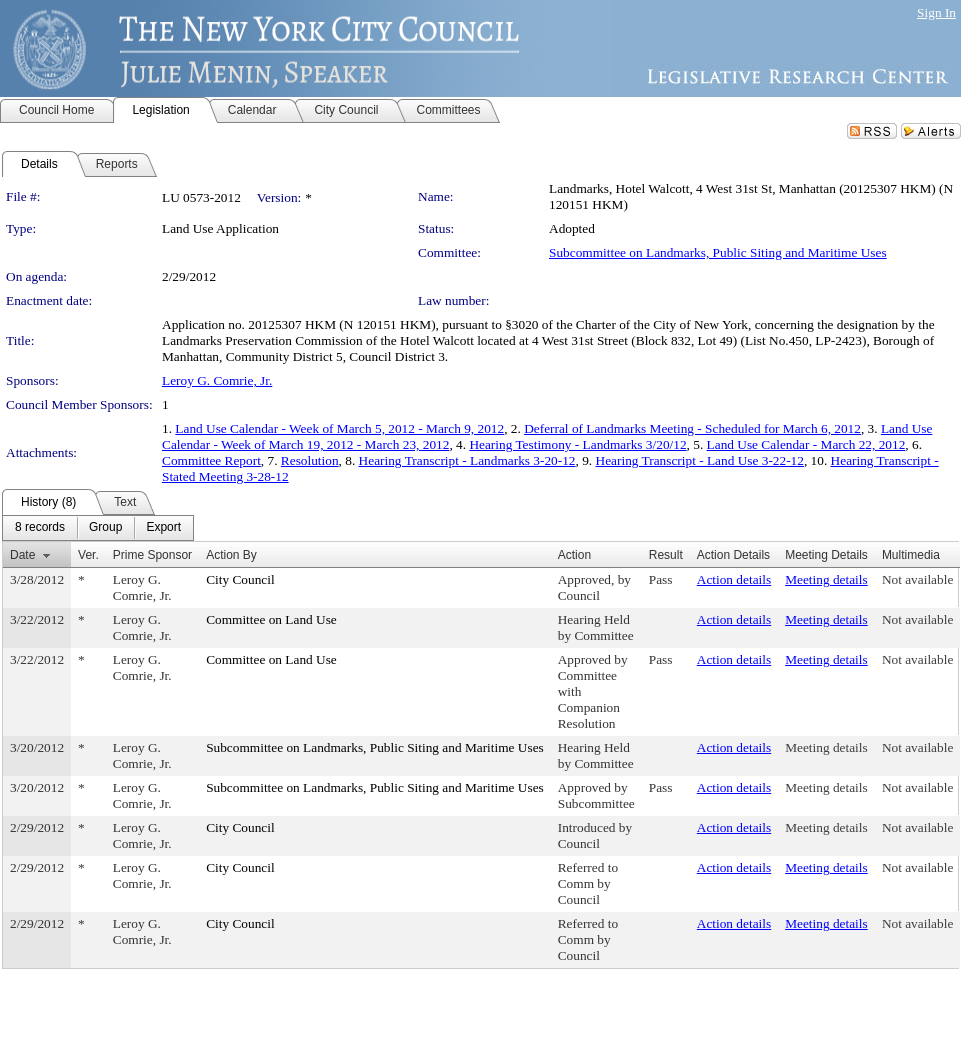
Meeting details (826, 579)
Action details (734, 579)
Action (574, 555)
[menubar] (98, 528)
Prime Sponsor (152, 555)
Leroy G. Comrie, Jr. (217, 380)
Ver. (88, 555)
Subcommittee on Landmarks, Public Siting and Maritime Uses (718, 252)
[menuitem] (40, 528)
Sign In (936, 12)
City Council (240, 579)
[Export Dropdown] (163, 528)
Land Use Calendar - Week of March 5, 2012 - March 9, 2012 (339, 428)
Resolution (310, 460)
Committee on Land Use (271, 619)
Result (666, 555)
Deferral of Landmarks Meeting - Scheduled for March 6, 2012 (692, 428)
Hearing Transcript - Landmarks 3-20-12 (467, 460)
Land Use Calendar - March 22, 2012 (806, 444)
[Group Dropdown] (105, 528)
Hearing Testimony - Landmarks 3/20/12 (577, 444)
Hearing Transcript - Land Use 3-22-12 (700, 460)
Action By (231, 555)
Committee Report (211, 460)
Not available (917, 579)
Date (22, 555)
